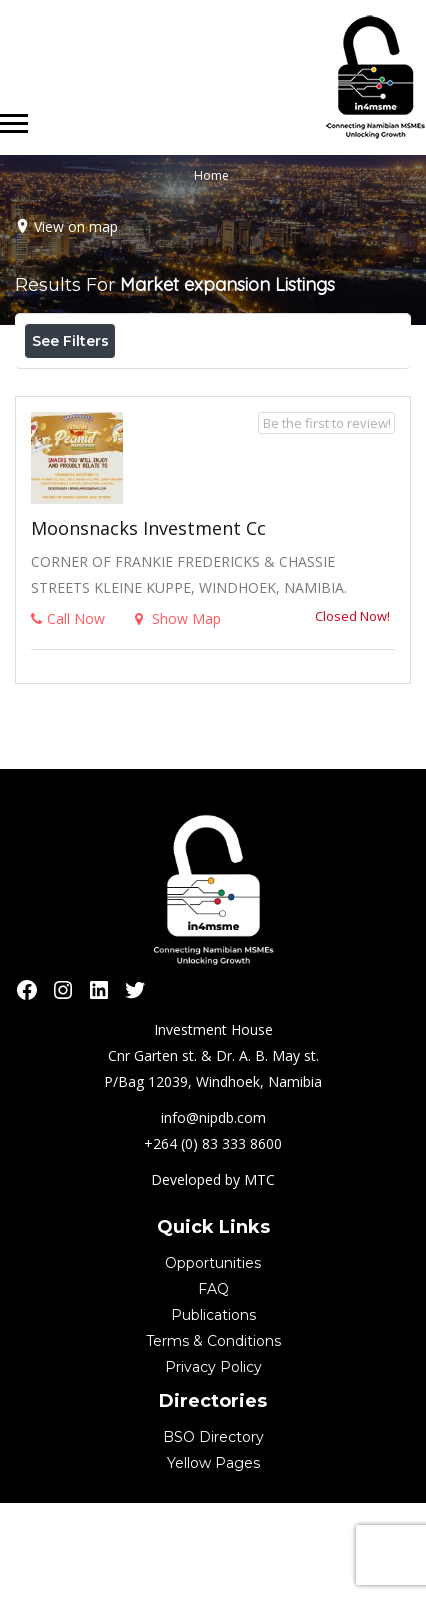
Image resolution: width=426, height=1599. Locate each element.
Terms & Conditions (213, 1437)
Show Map (178, 714)
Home (211, 175)
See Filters (70, 341)
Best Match (233, 385)
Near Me (115, 384)
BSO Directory (213, 1533)
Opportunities (213, 1359)
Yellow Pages (213, 1559)
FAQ (213, 1385)
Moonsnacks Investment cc (148, 624)
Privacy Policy (213, 1463)
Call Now (68, 714)
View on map (76, 226)
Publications (213, 1411)
